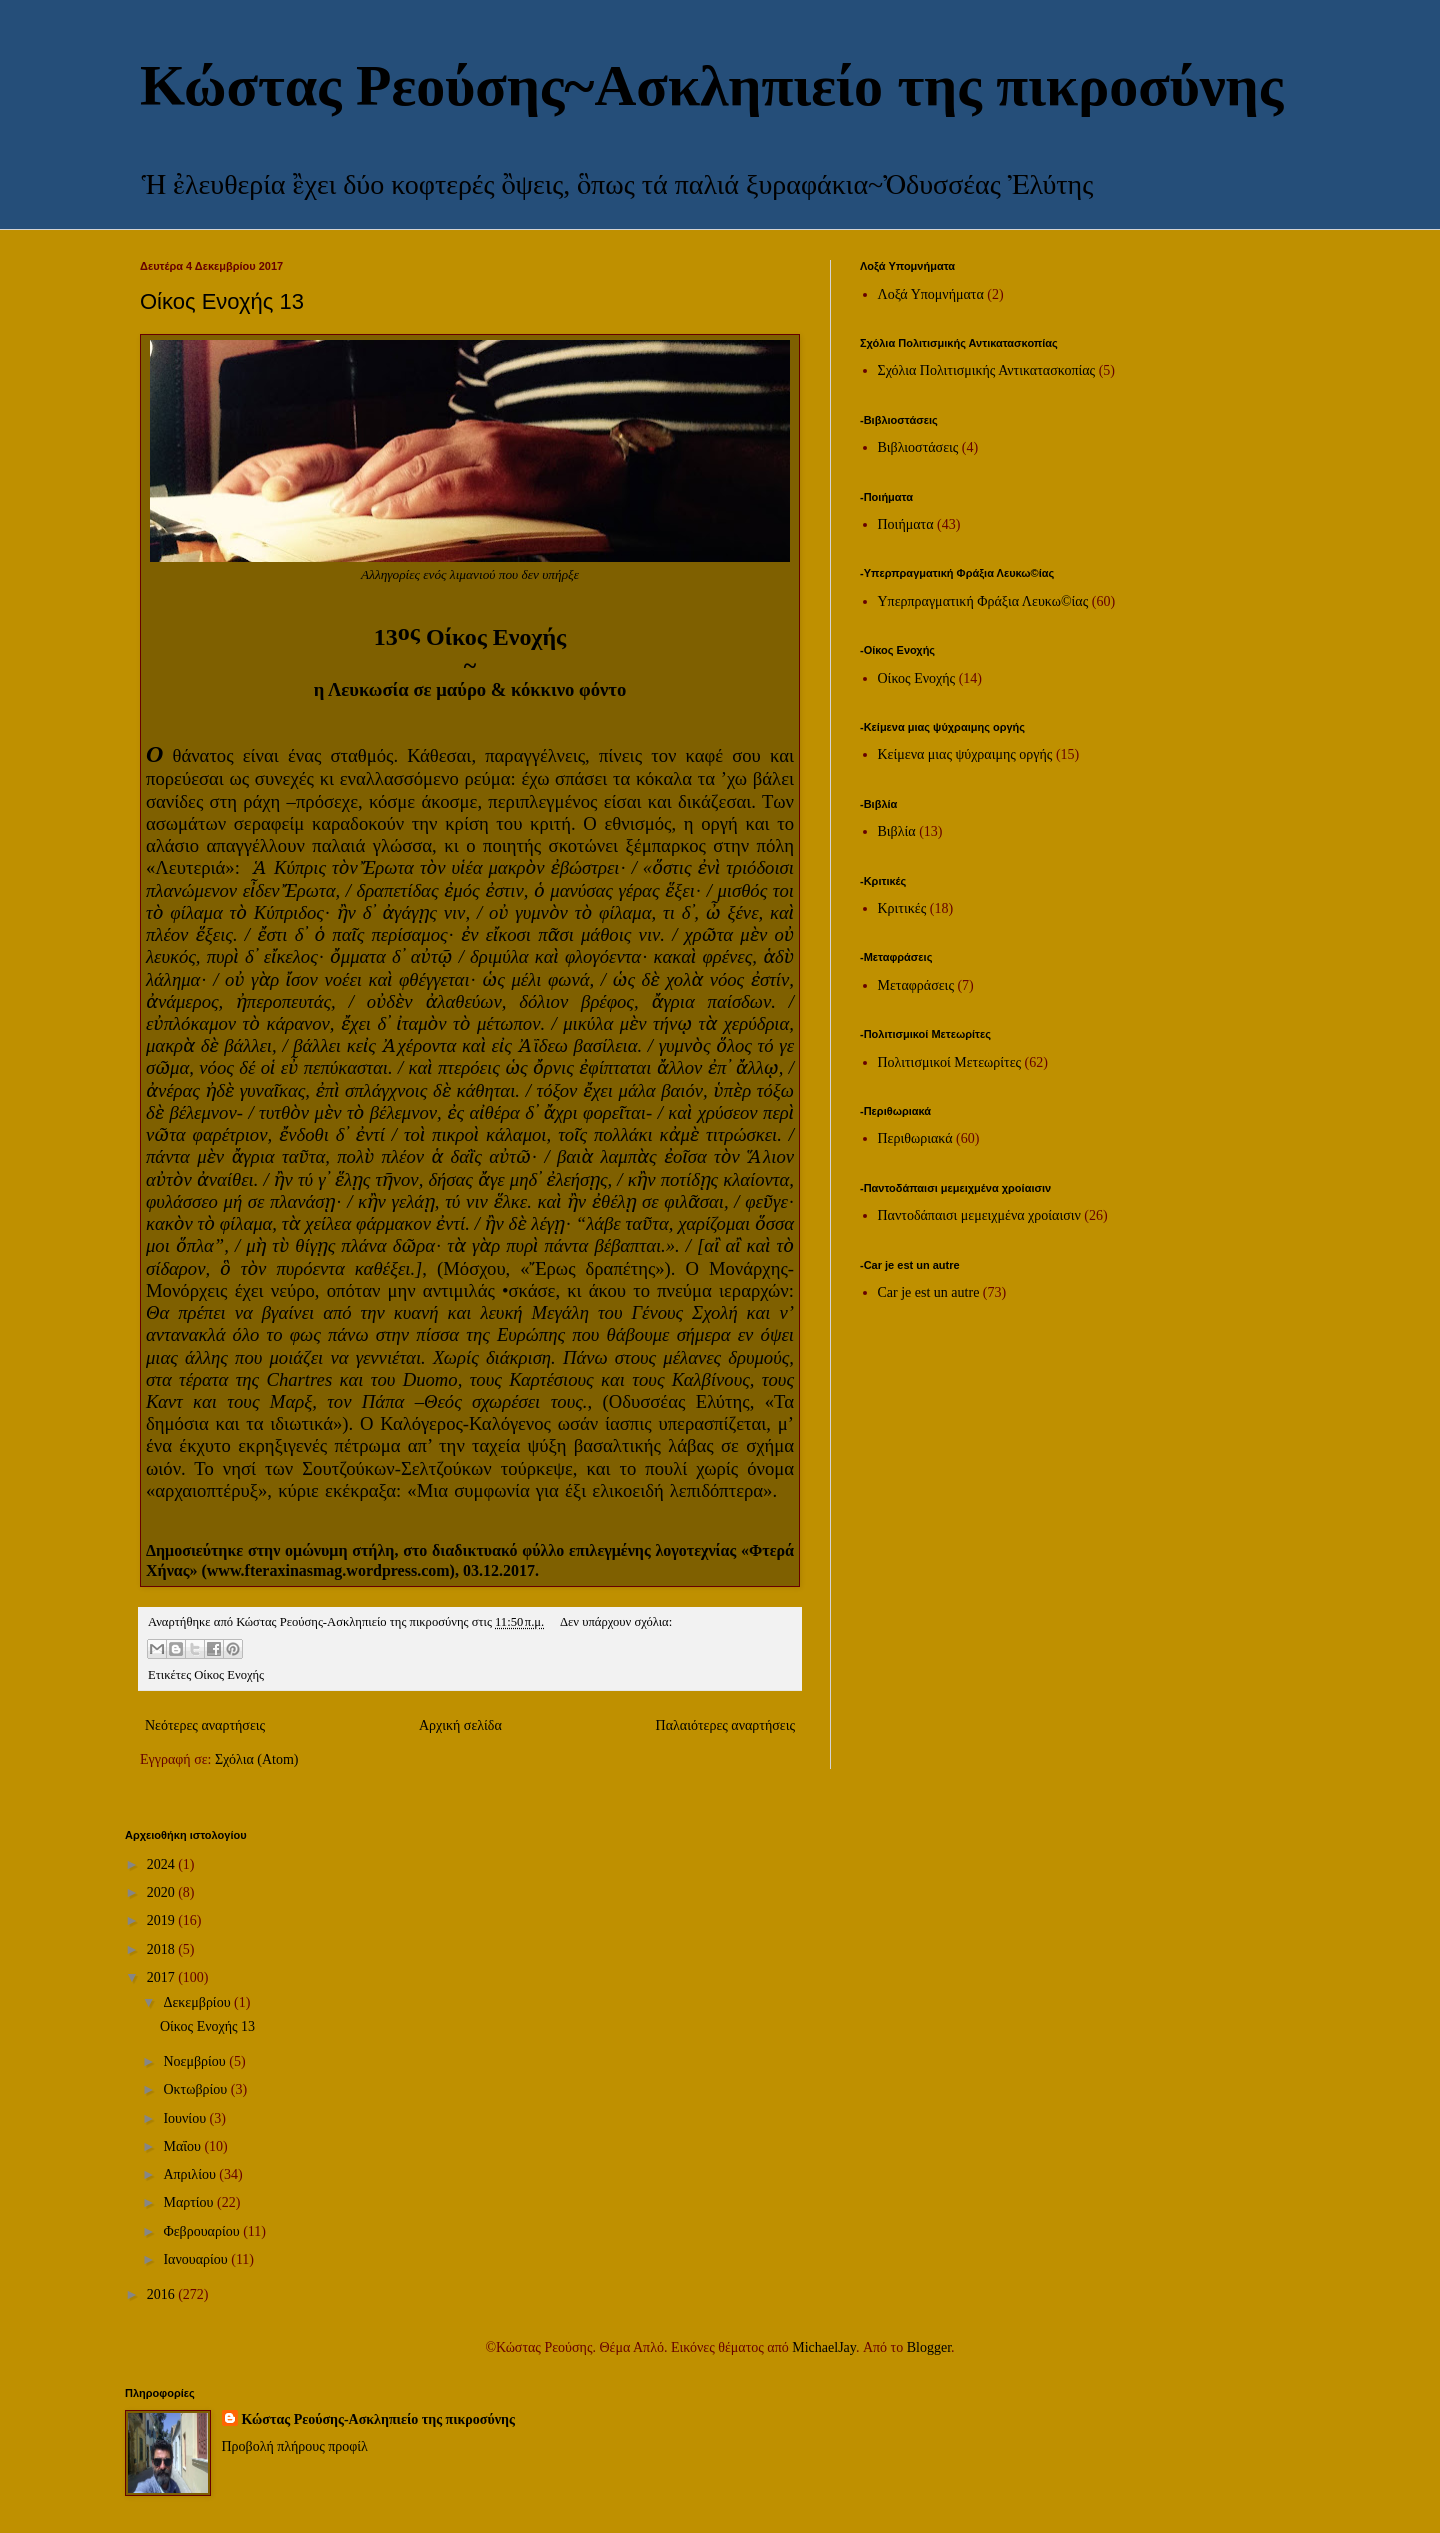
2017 (163, 1977)
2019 (163, 1920)
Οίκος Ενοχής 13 (222, 301)
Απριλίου (191, 2174)
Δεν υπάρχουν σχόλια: (616, 1622)
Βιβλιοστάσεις (918, 447)
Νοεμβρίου (196, 2061)
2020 (163, 1892)
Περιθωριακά (915, 1138)
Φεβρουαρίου (203, 2231)
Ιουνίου (186, 2118)
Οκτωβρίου (196, 2089)
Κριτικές (902, 908)
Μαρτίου (190, 2202)
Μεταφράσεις (916, 985)
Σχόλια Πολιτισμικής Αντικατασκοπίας (987, 370)
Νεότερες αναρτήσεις (205, 1725)
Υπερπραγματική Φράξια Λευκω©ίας (983, 601)
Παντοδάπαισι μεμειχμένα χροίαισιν (979, 1215)
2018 (163, 1949)
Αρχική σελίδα (460, 1725)
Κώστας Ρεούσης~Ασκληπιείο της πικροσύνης (711, 85)
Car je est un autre (929, 1292)
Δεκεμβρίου (198, 2002)
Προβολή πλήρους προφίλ (295, 2446)
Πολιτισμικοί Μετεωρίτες (950, 1062)
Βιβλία (897, 831)
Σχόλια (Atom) (257, 1759)
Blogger (929, 2347)
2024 (163, 1864)
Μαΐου (183, 2146)
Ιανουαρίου (197, 2259)
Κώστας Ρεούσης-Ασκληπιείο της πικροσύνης (378, 2419)
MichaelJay (824, 2347)
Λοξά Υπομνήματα (931, 294)
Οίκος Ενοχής (229, 1675)
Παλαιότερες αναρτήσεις (725, 1725)
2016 (163, 2294)
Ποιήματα (906, 524)
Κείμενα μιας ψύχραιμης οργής (965, 754)
